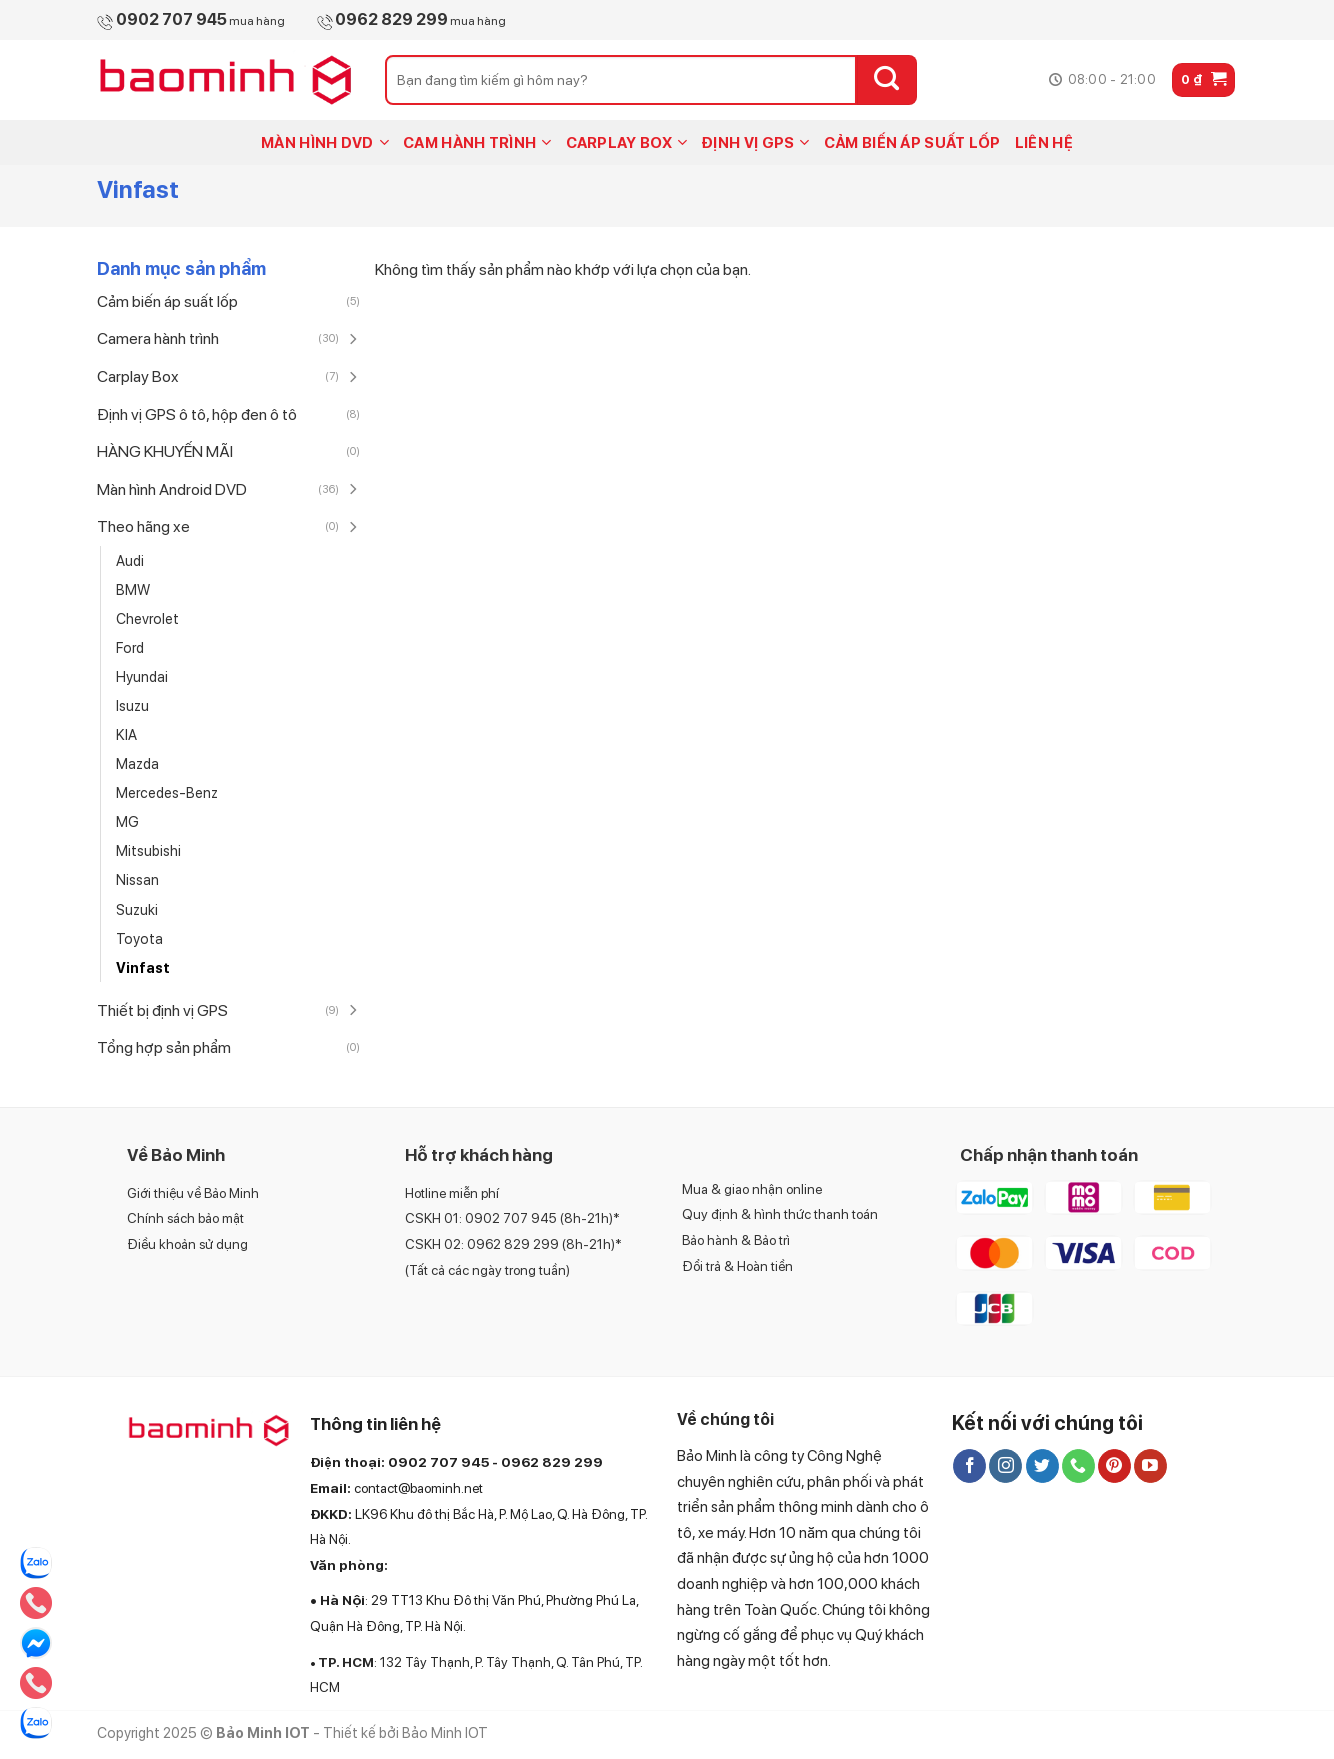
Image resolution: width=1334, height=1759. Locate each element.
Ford (130, 647)
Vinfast (143, 967)
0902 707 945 (438, 1462)
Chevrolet (147, 618)
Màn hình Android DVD (172, 489)
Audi (130, 560)
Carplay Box (138, 376)
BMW (133, 589)
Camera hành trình (158, 338)
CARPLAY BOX (627, 142)
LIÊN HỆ (1044, 143)
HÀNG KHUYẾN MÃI (165, 451)
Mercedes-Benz (167, 792)
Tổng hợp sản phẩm (164, 1047)
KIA (126, 734)
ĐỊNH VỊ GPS (755, 142)
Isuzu (132, 705)
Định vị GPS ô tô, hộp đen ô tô (197, 414)
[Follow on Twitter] (1042, 1466)
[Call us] (1078, 1466)
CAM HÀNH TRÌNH (477, 142)
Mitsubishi (148, 850)
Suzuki (137, 909)
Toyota (139, 938)
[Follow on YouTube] (1150, 1466)
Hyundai (142, 676)
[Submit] (887, 80)
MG (127, 821)
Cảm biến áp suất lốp (167, 301)
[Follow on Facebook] (969, 1466)
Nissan (137, 879)
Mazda (137, 763)
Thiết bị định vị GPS (162, 1010)
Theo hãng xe (143, 526)
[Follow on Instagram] (1005, 1466)
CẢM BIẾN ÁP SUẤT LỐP (912, 143)
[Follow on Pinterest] (1114, 1466)
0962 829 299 (552, 1462)
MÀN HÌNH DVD (325, 142)
